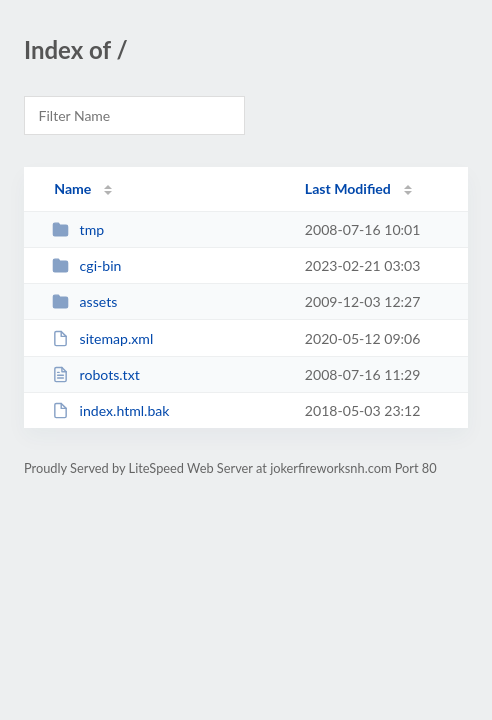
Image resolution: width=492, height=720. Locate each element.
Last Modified (348, 188)
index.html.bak (110, 410)
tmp (78, 229)
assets (84, 301)
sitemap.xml (102, 338)
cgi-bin (86, 265)
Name (72, 188)
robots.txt (96, 374)
